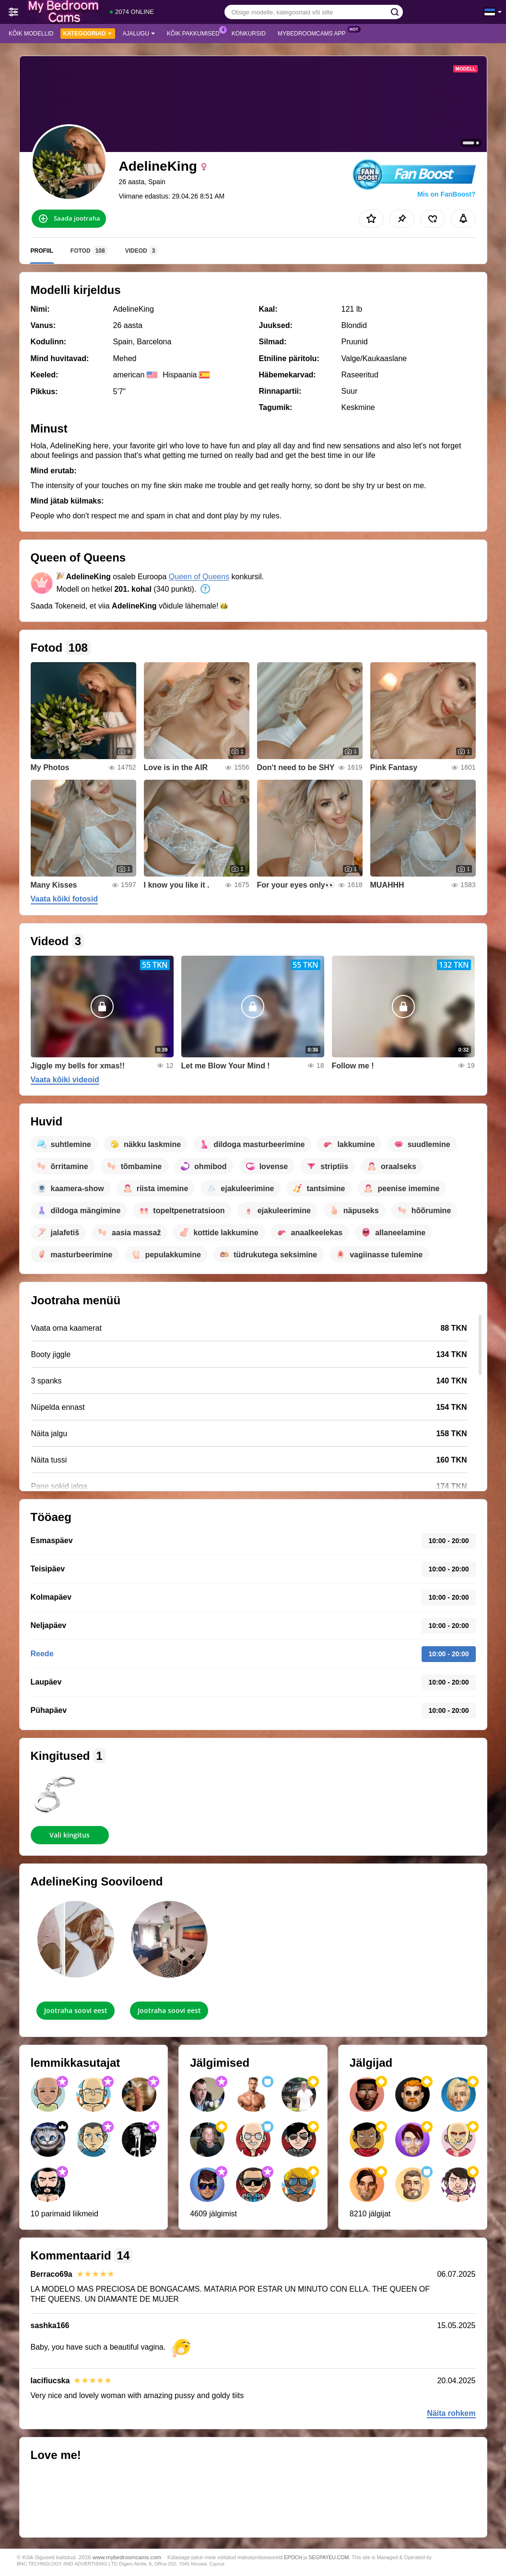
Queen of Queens (199, 577)
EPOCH (293, 2557)
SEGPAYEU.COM (329, 2557)
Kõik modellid (31, 33)
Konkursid (249, 33)
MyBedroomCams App (314, 32)
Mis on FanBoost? (446, 194)
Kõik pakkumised (195, 32)
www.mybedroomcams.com (127, 2557)
